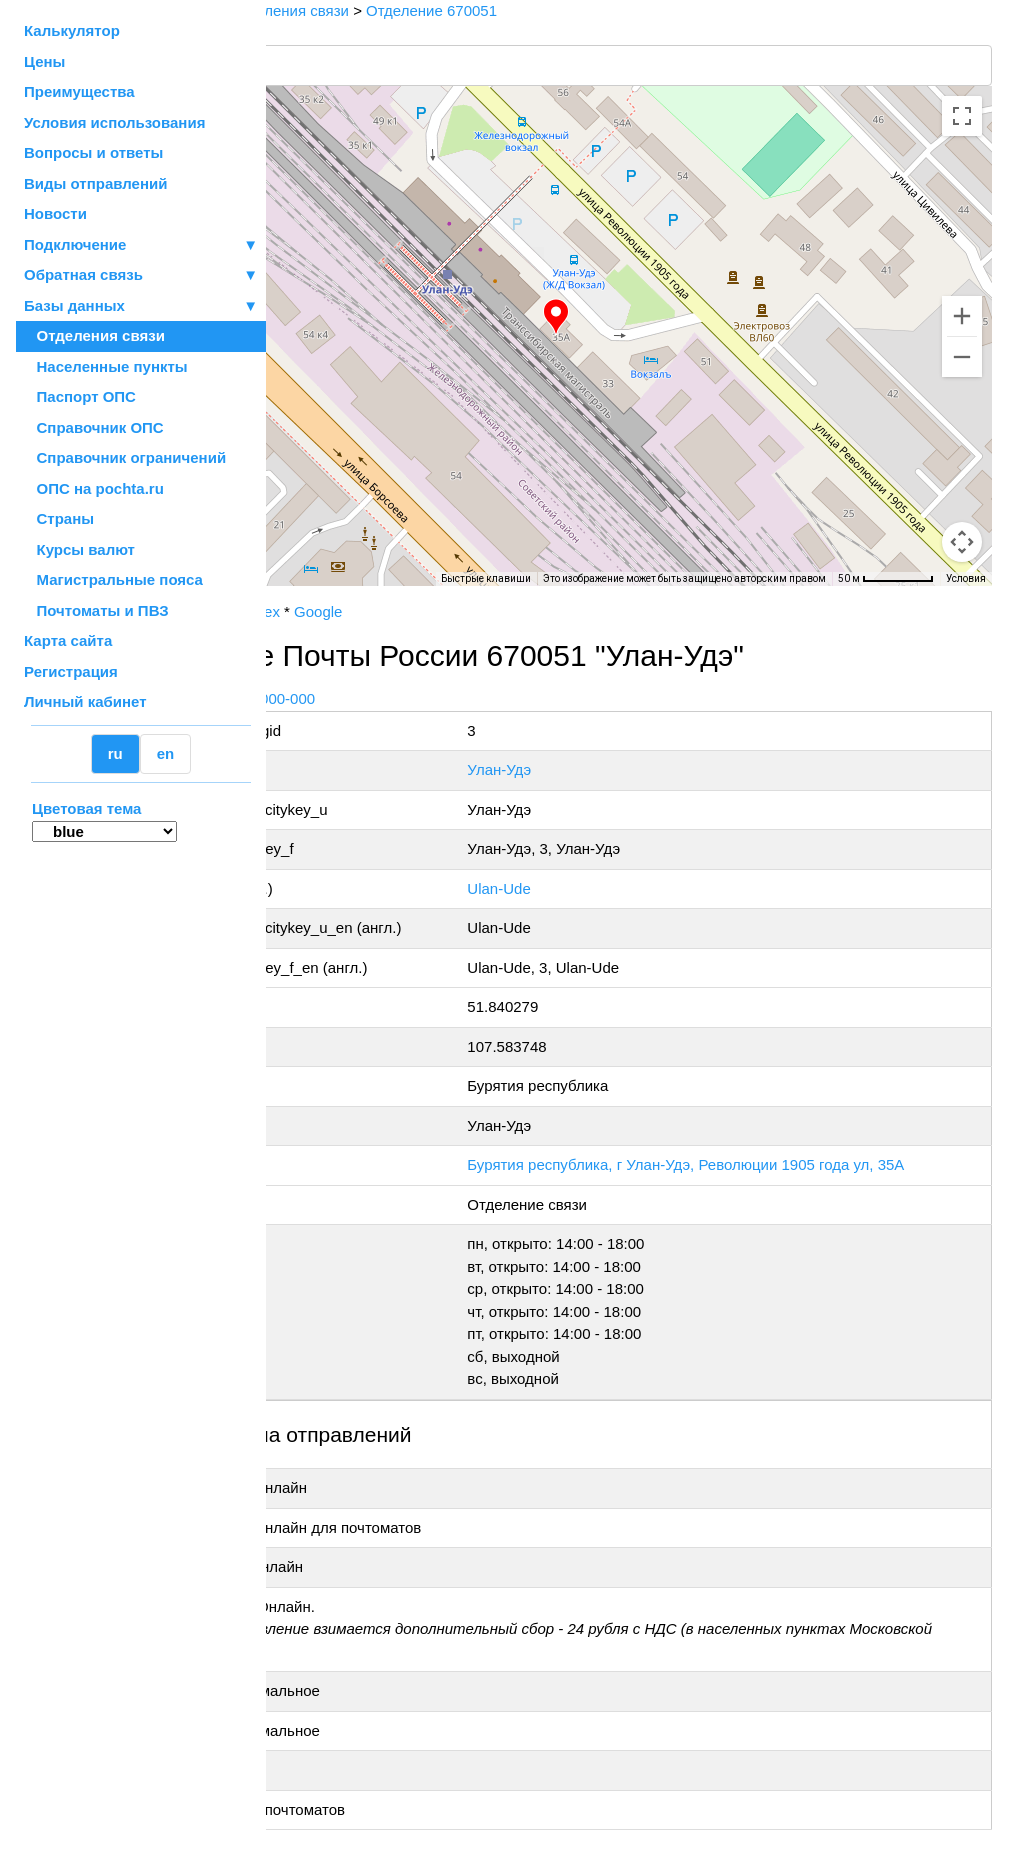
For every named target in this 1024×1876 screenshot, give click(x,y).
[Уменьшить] (962, 357)
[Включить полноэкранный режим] (962, 116)
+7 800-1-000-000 (417, 698)
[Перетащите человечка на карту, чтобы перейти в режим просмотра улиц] (962, 542)
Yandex (416, 611)
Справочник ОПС (94, 427)
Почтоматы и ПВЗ (96, 610)
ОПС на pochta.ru (94, 488)
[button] (637, 317)
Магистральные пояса (113, 579)
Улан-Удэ (600, 769)
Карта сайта (68, 640)
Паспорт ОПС (80, 396)
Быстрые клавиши (486, 578)
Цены (44, 61)
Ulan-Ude (599, 888)
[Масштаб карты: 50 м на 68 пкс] (886, 579)
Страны (59, 518)
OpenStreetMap (367, 593)
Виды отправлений (95, 183)
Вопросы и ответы (93, 152)
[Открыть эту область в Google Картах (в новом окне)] (320, 573)
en (166, 753)
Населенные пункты (106, 366)
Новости (55, 213)
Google (479, 611)
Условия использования (114, 122)
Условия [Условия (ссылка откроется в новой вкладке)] (966, 578)
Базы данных (74, 305)
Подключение (141, 245)
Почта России (329, 611)
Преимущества (79, 91)
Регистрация (71, 671)
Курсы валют (79, 549)
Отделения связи (94, 335)
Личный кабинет (85, 701)
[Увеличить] (962, 316)
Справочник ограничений (125, 457)
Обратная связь (141, 275)
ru (115, 753)
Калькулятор (72, 30)
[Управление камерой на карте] (962, 470)
